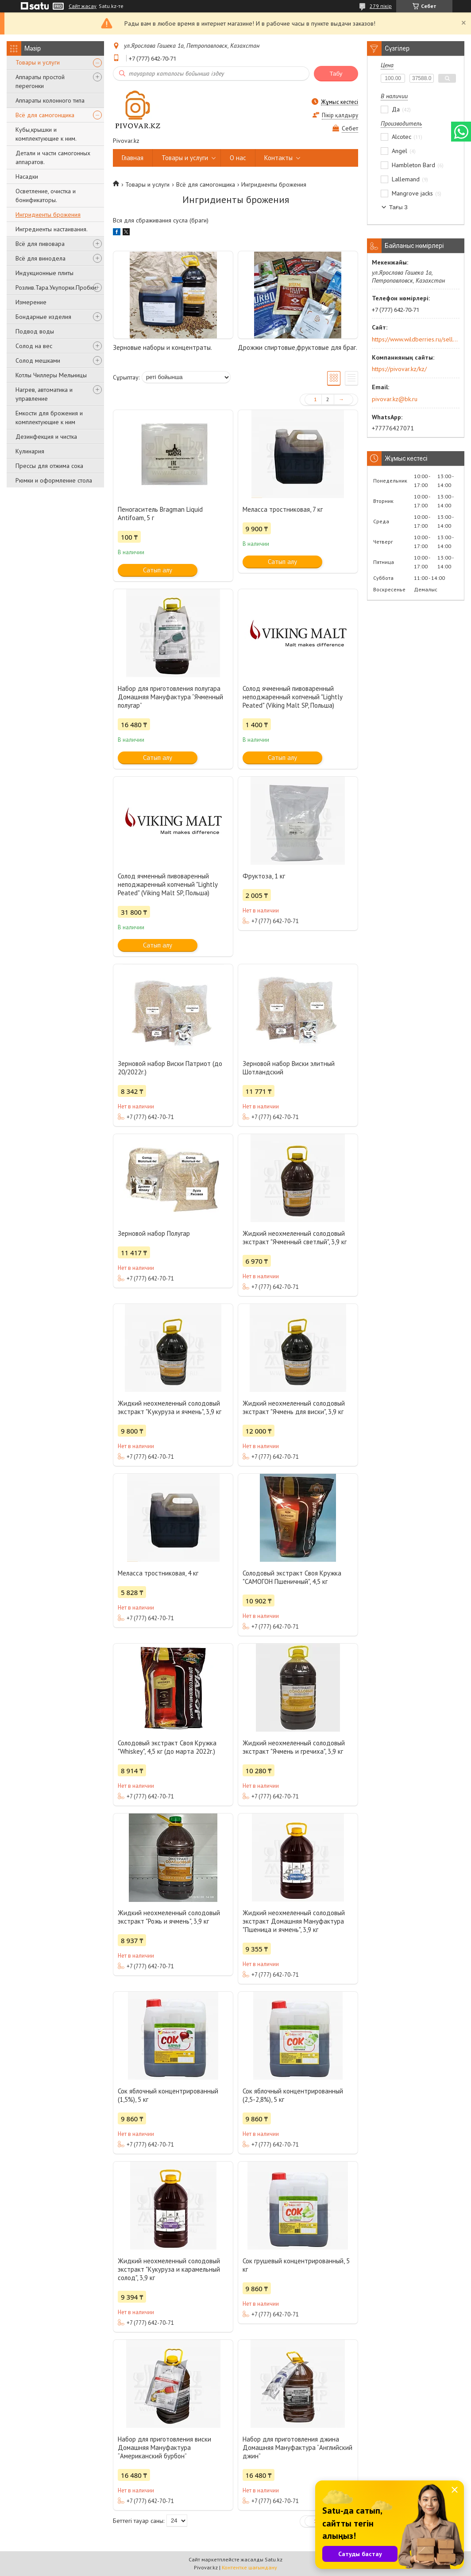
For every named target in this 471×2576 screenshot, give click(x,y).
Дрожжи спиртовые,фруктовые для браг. (297, 347)
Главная (132, 157)
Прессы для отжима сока (49, 466)
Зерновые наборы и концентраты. (162, 347)
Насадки (26, 176)
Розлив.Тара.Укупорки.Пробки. (56, 287)
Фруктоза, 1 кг (264, 876)
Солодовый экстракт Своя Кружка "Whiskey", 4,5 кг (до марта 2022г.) (167, 1747)
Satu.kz (273, 2559)
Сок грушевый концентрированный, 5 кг (296, 2265)
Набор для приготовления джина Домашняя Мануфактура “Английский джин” (297, 2447)
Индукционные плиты (44, 273)
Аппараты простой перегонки (40, 81)
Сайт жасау (83, 6)
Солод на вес (33, 346)
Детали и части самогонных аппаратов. (52, 157)
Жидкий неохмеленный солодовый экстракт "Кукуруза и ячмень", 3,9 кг (169, 1407)
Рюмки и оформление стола (53, 480)
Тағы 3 (398, 207)
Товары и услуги (37, 62)
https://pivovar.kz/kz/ (399, 369)
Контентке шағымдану (249, 2567)
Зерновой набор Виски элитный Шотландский (289, 1067)
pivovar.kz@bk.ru (394, 399)
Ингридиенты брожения (48, 214)
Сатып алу (157, 570)
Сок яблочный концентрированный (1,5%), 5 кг (168, 2095)
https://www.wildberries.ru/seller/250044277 (415, 339)
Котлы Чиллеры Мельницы (51, 375)
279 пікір (381, 6)
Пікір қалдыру (340, 115)
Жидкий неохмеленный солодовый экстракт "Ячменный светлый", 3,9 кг (295, 1237)
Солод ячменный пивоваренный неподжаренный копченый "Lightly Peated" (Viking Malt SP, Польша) (292, 696)
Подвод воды (34, 331)
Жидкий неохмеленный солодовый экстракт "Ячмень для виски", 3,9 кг (294, 1407)
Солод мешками (37, 360)
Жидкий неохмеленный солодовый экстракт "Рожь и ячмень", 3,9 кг (169, 1917)
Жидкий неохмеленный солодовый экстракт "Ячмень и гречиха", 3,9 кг (294, 1747)
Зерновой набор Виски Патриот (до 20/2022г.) (170, 1067)
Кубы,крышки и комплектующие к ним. (46, 134)
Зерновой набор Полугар (154, 1233)
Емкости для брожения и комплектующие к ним (49, 417)
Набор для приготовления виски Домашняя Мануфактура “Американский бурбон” (164, 2447)
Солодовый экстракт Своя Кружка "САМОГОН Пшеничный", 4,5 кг (292, 1577)
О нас (238, 157)
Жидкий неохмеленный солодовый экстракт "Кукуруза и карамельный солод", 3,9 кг (169, 2269)
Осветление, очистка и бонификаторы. (45, 195)
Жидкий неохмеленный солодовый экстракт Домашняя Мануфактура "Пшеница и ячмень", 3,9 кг (294, 1921)
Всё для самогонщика (44, 115)
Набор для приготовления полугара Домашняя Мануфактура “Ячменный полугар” (170, 696)
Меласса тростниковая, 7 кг (283, 509)
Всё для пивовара (40, 244)
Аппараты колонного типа (50, 100)
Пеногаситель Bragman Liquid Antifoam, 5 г (160, 513)
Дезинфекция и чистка (46, 437)
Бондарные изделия (43, 317)
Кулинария (29, 451)
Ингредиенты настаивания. (51, 229)
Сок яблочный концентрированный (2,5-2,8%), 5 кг (293, 2095)
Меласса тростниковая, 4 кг (158, 1573)
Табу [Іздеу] (336, 73)
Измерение (30, 302)
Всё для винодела (40, 258)
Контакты (278, 157)
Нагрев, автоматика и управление (44, 394)
